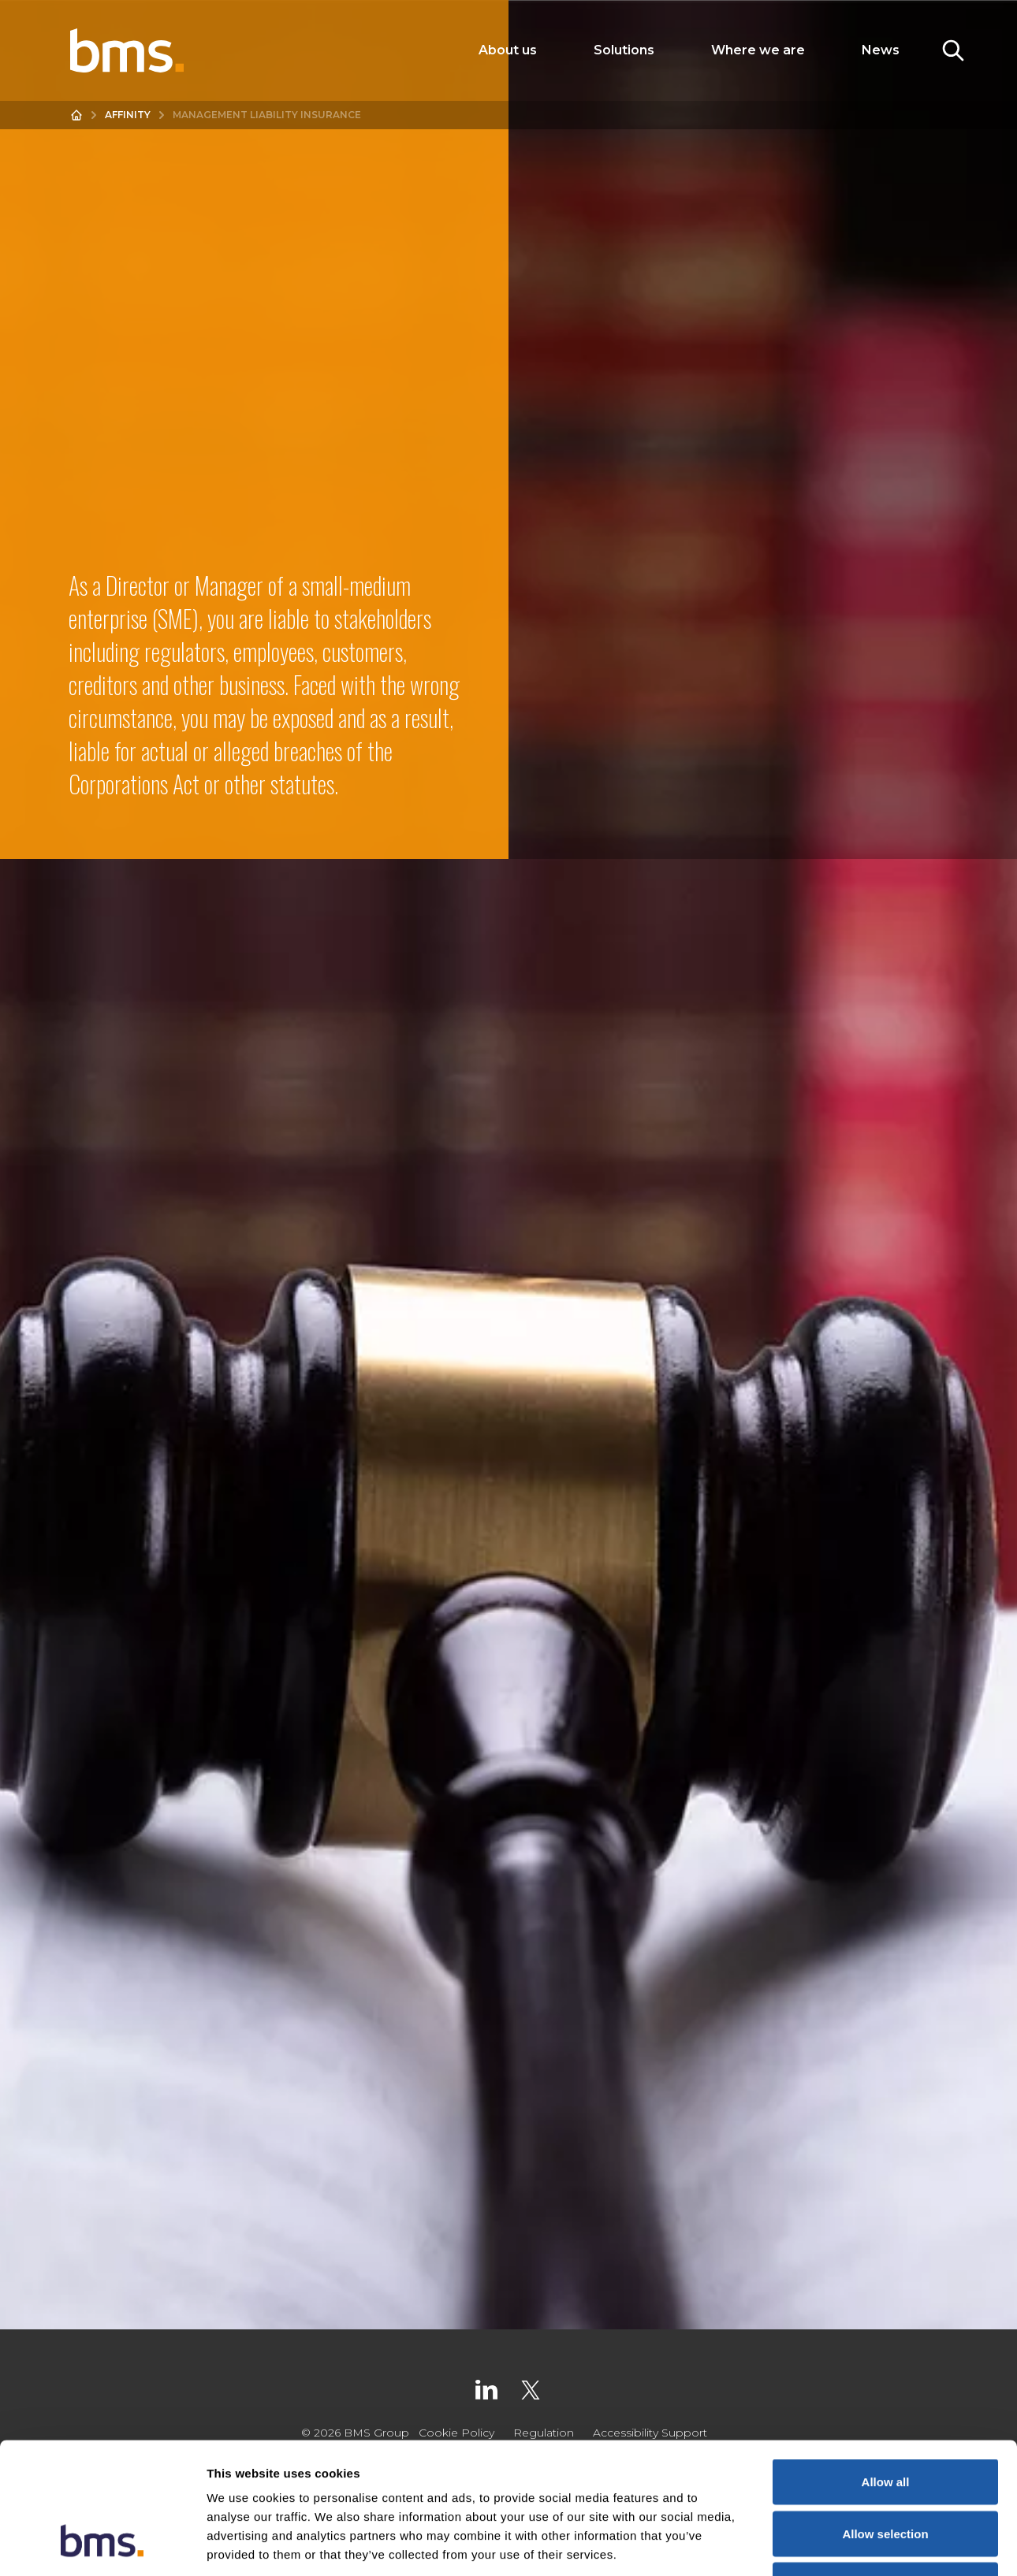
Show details (827, 2545)
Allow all (886, 2369)
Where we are (758, 50)
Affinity (128, 115)
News (881, 50)
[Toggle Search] (953, 50)
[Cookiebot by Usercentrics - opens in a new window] (102, 2545)
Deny (885, 2472)
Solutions (624, 50)
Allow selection (885, 2421)
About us (508, 50)
